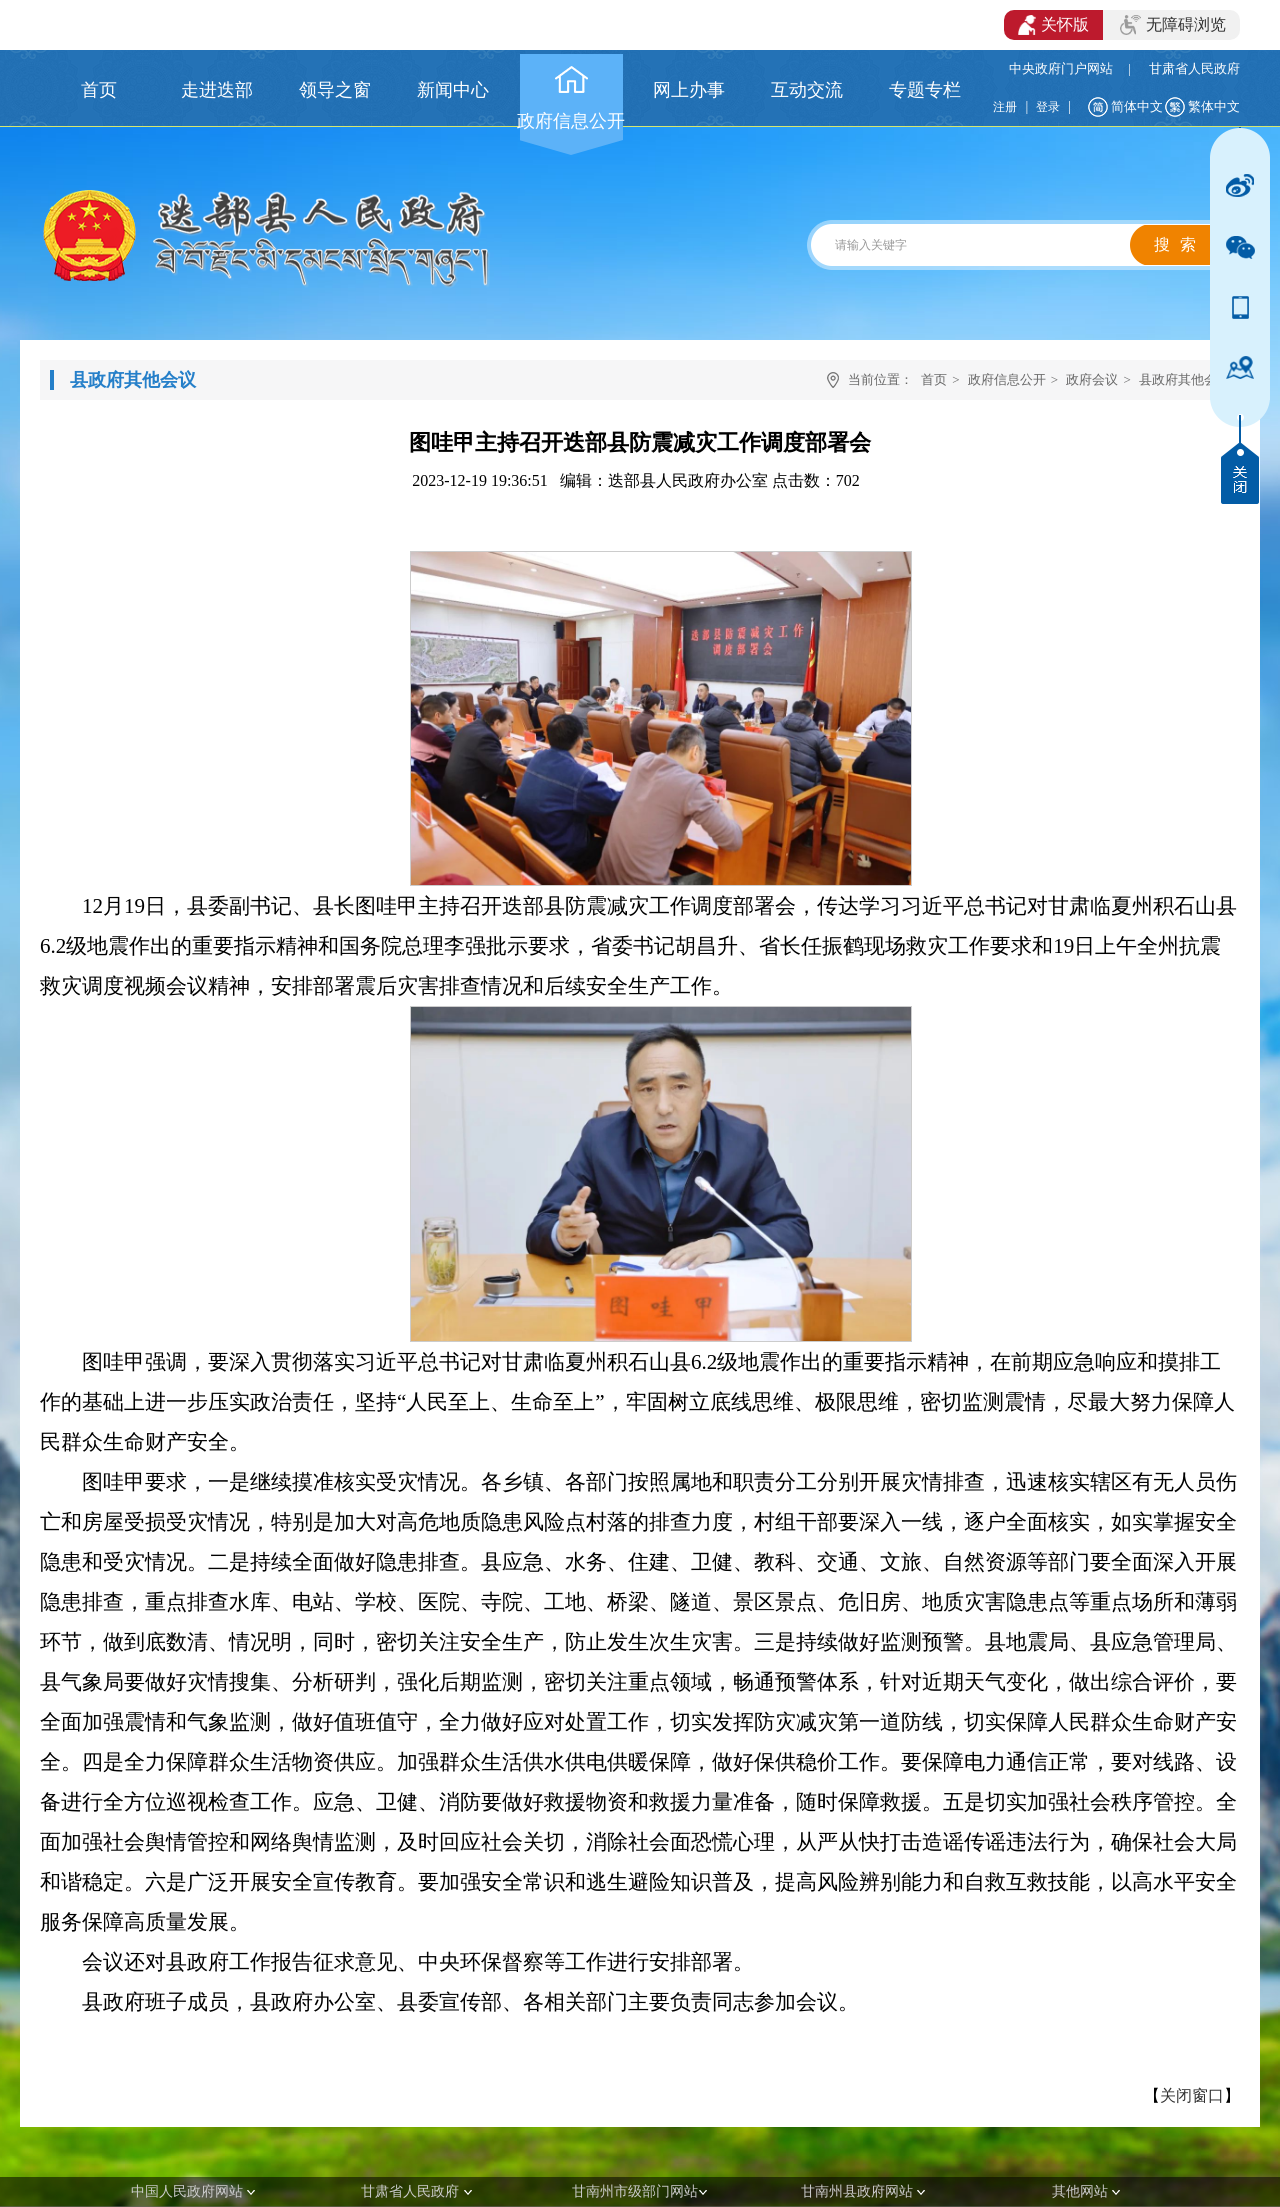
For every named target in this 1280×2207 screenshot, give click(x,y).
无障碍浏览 (1173, 25)
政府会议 (1092, 379)
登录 (1048, 107)
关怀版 (1053, 25)
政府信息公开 (1007, 379)
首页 (934, 379)
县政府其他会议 (1184, 379)
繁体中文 (1214, 106)
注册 (1005, 107)
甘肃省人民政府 (1194, 68)
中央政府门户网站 (1061, 68)
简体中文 (1137, 106)
